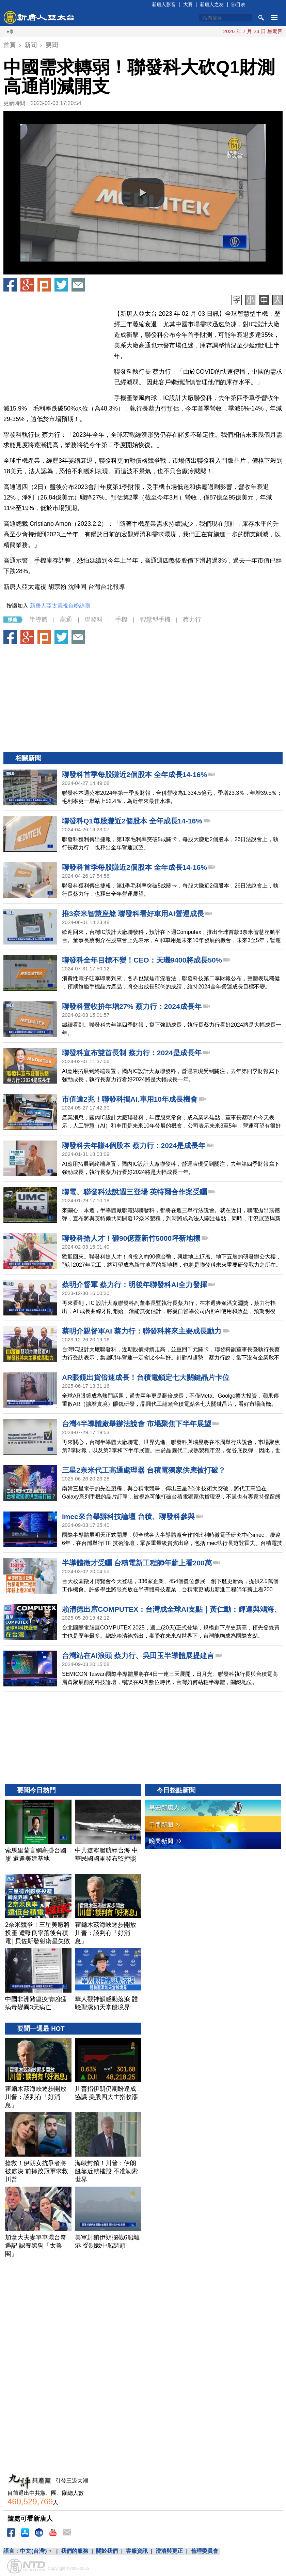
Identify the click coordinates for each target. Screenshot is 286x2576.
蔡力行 (192, 619)
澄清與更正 (169, 2551)
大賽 (188, 4)
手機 (121, 619)
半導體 (38, 619)
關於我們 (107, 2551)
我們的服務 (74, 2551)
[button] (143, 192)
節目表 (238, 4)
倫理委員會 (204, 2551)
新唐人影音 (164, 4)
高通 (66, 619)
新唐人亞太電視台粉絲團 (60, 606)
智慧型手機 (155, 619)
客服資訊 (137, 2551)
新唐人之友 (212, 4)
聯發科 (93, 619)
